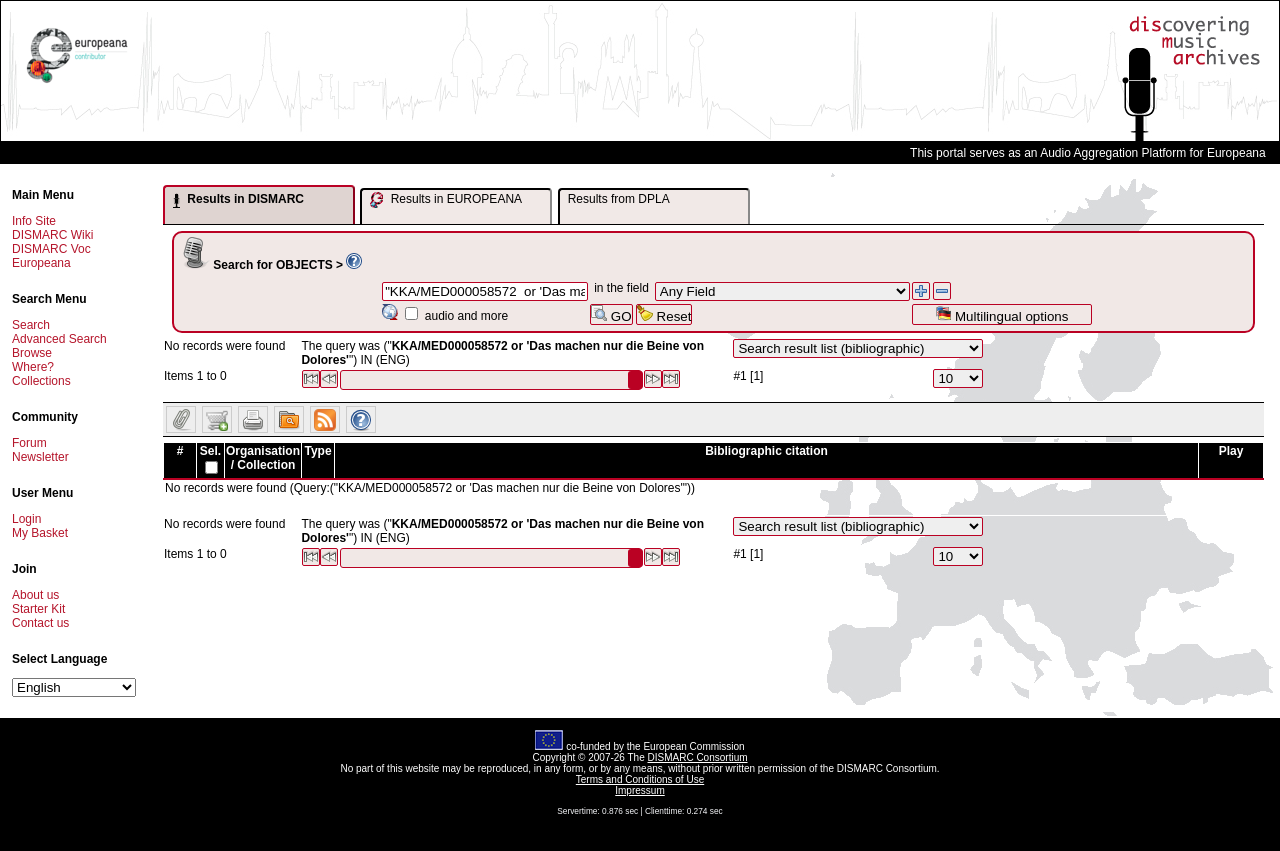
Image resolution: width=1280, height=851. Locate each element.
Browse (32, 353)
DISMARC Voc (51, 249)
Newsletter (40, 457)
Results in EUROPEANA (446, 200)
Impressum (639, 790)
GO (611, 314)
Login (26, 519)
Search (31, 325)
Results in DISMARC (238, 200)
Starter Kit (38, 609)
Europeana (41, 263)
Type (317, 451)
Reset (664, 314)
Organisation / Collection (263, 458)
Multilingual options (1001, 314)
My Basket (40, 533)
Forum (29, 443)
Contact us (40, 623)
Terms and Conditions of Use (640, 779)
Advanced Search (59, 339)
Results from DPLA (619, 199)
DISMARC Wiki (52, 235)
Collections (41, 381)
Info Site (34, 221)
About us (35, 595)
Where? (33, 367)
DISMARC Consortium (698, 757)
